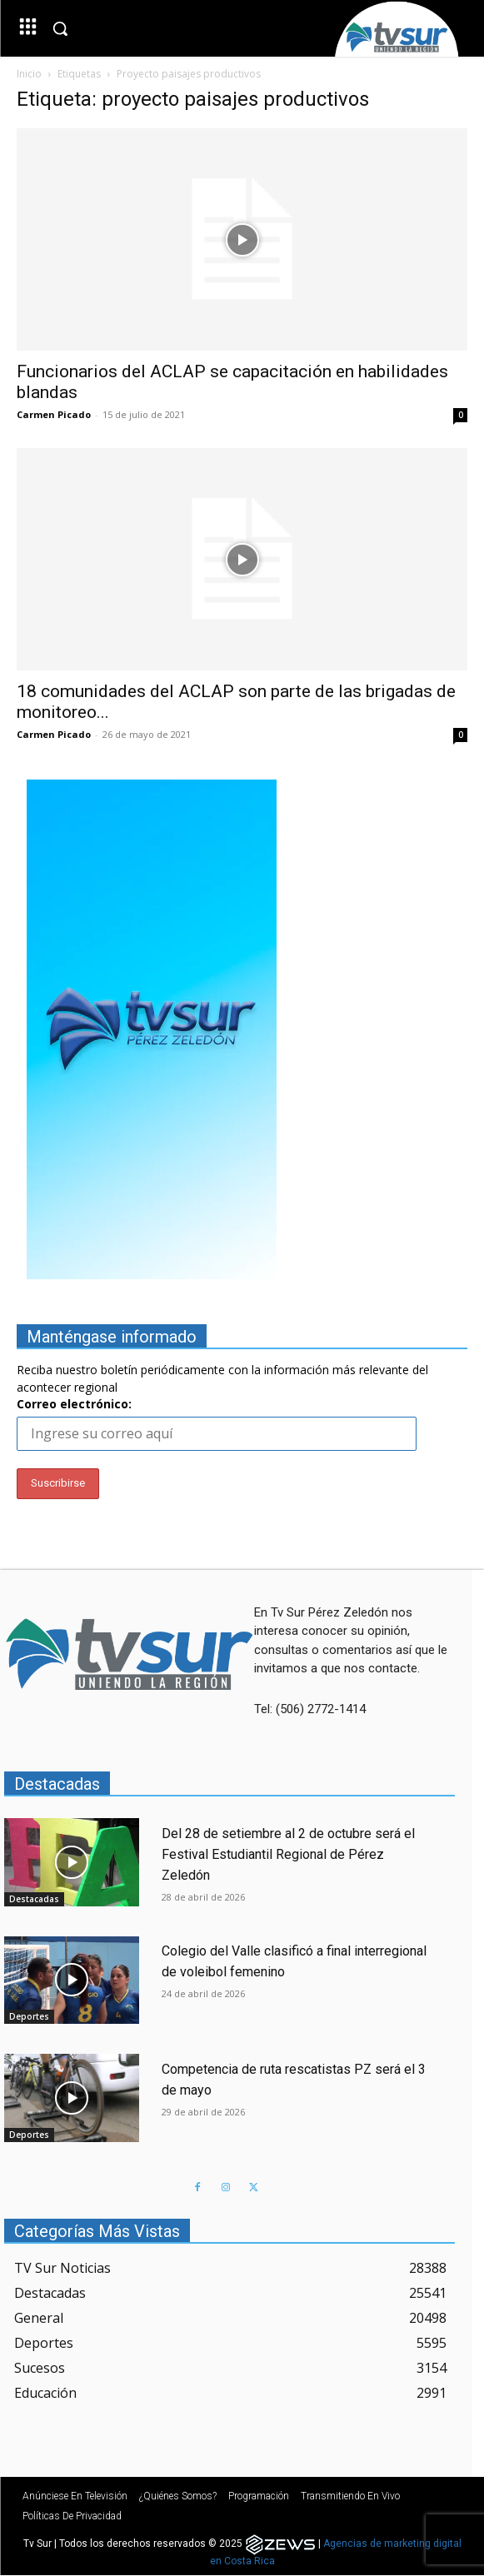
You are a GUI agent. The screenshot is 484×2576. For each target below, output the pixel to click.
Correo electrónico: (74, 1404)
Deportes (29, 2016)
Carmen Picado (54, 414)
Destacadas (34, 1899)
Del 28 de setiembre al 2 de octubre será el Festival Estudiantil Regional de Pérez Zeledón (288, 1854)
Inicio (29, 74)
